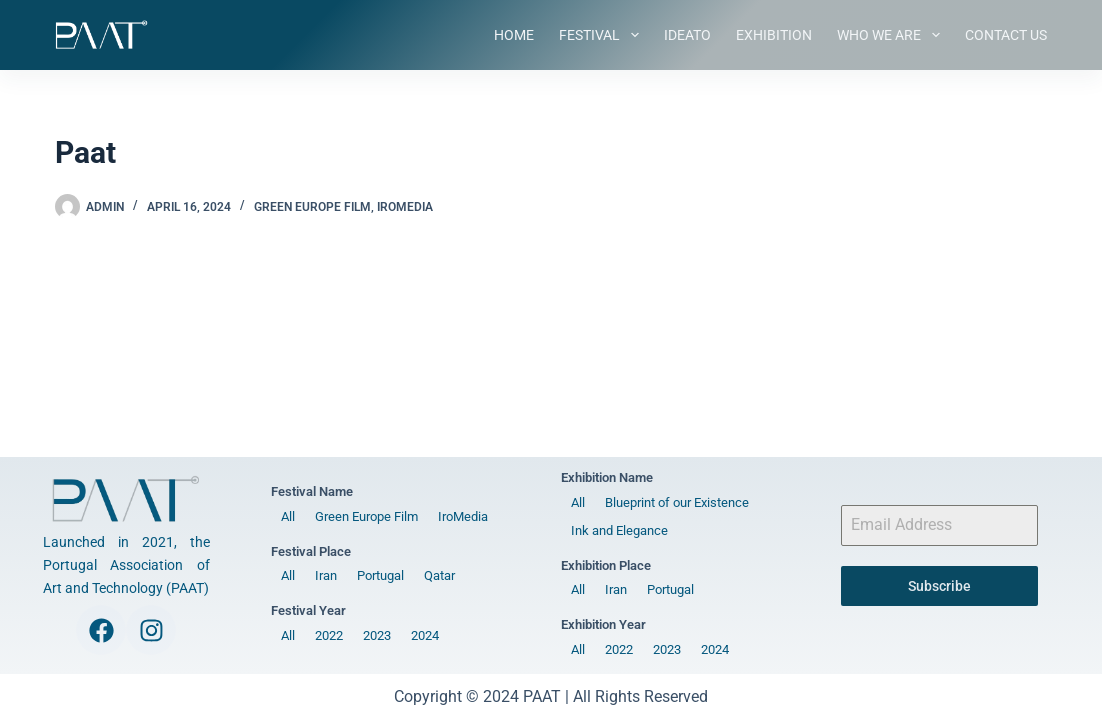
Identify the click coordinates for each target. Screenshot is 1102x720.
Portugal (380, 575)
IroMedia (405, 207)
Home (514, 35)
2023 (377, 635)
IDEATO (687, 35)
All (288, 516)
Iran (326, 575)
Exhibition (774, 35)
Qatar (439, 575)
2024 (425, 635)
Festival (603, 35)
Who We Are (892, 35)
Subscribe (939, 586)
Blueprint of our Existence (677, 502)
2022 (329, 635)
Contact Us (1006, 35)
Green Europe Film (312, 207)
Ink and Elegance (619, 530)
